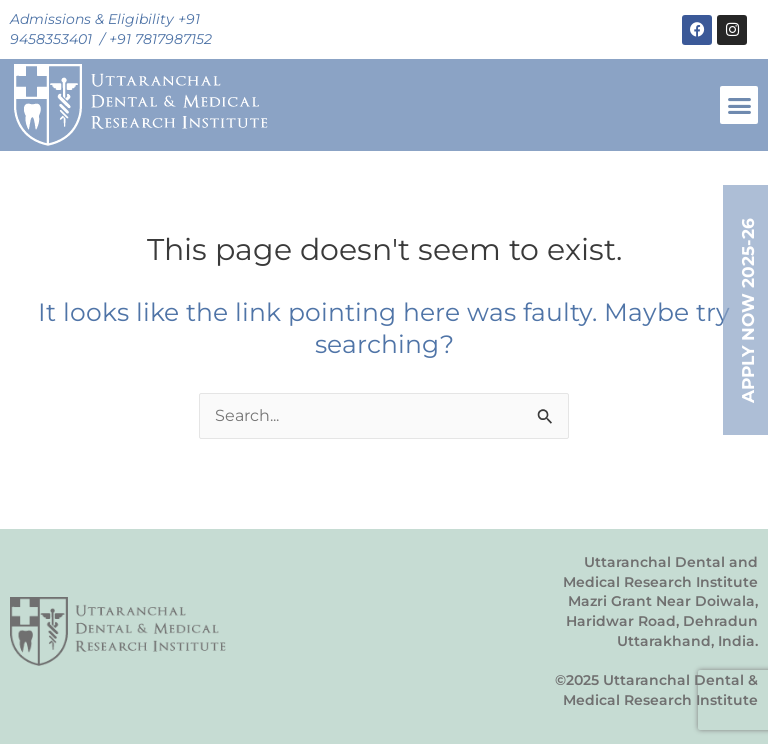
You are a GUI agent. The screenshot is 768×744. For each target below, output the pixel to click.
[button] (739, 105)
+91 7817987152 (160, 39)
